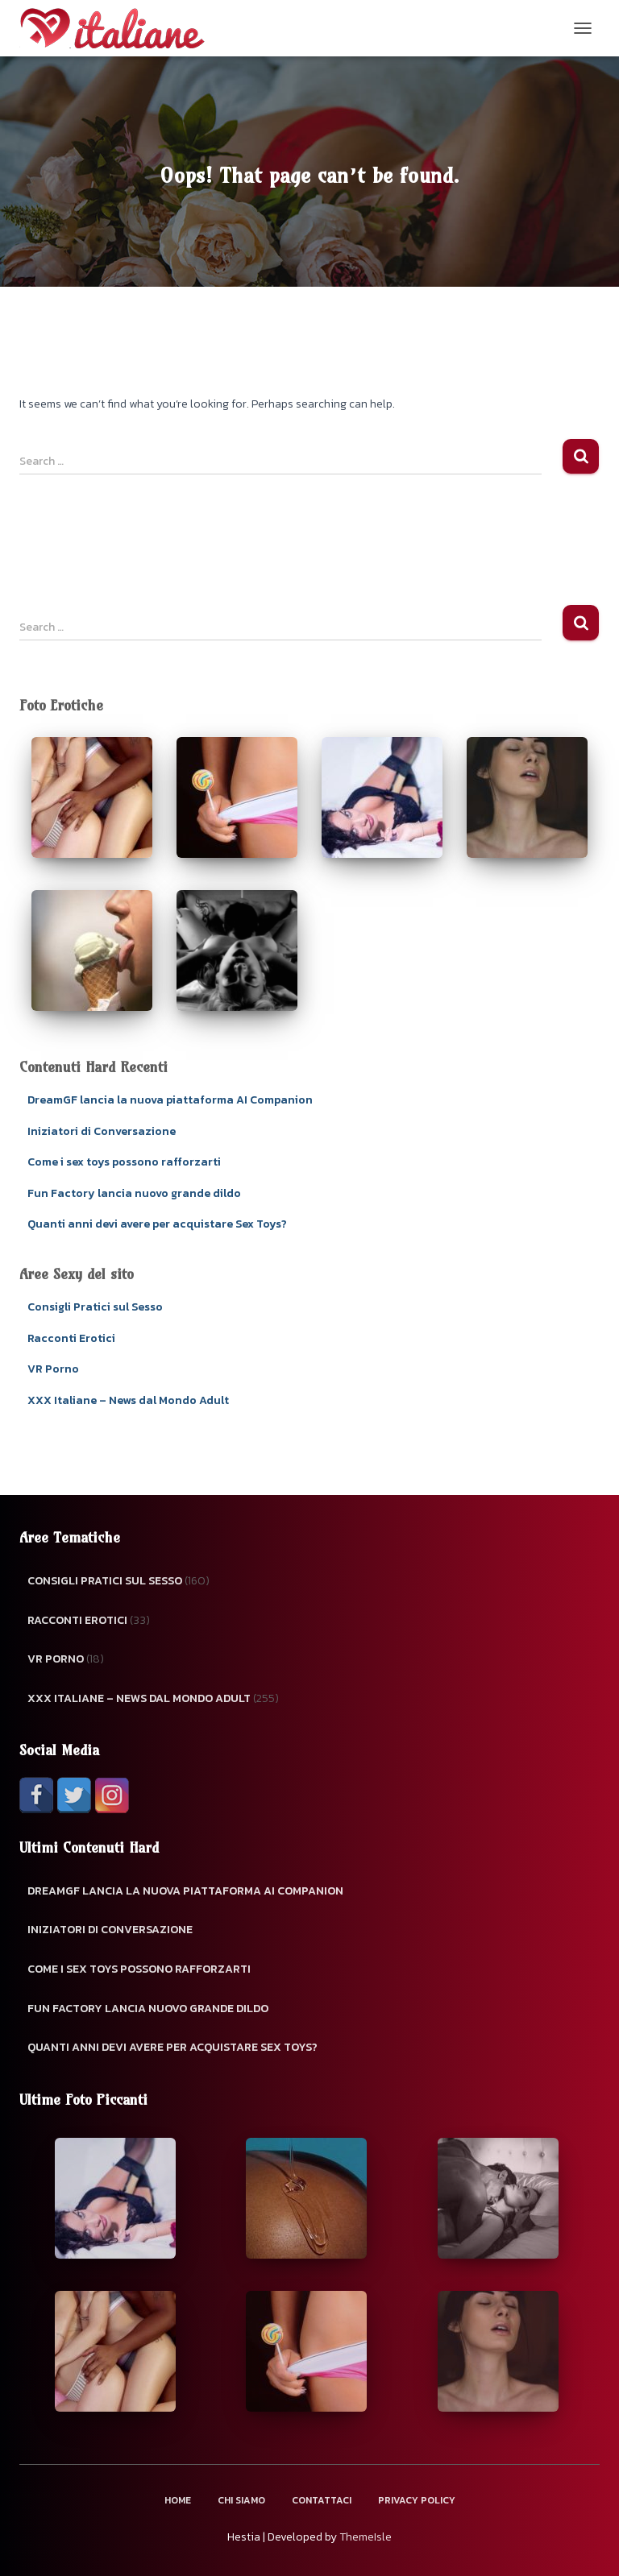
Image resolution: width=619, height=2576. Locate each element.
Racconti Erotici (71, 1338)
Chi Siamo (241, 2500)
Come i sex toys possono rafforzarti (124, 1161)
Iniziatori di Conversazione (101, 1131)
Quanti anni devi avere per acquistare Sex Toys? (157, 1224)
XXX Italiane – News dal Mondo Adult (128, 1400)
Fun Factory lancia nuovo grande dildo (134, 1193)
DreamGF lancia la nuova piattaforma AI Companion (170, 1099)
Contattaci (321, 2500)
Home (177, 2500)
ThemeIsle (365, 2536)
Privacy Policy (416, 2500)
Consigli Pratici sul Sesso (95, 1306)
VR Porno (53, 1368)
